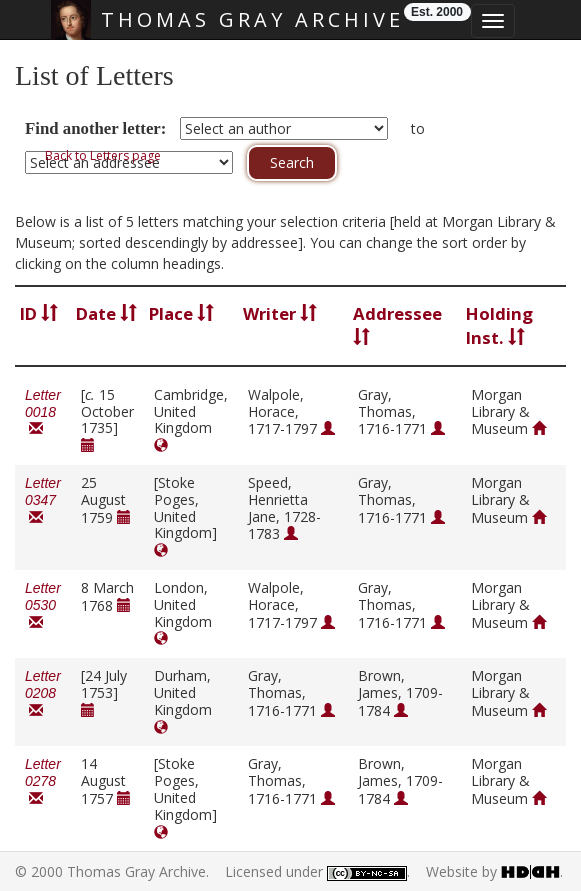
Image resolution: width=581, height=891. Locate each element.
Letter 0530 (43, 605)
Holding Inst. (499, 325)
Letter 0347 (43, 500)
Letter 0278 (43, 781)
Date (106, 313)
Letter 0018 (43, 412)
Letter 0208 (43, 693)
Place (181, 313)
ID (39, 313)
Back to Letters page (103, 155)
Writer (280, 313)
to (418, 128)
